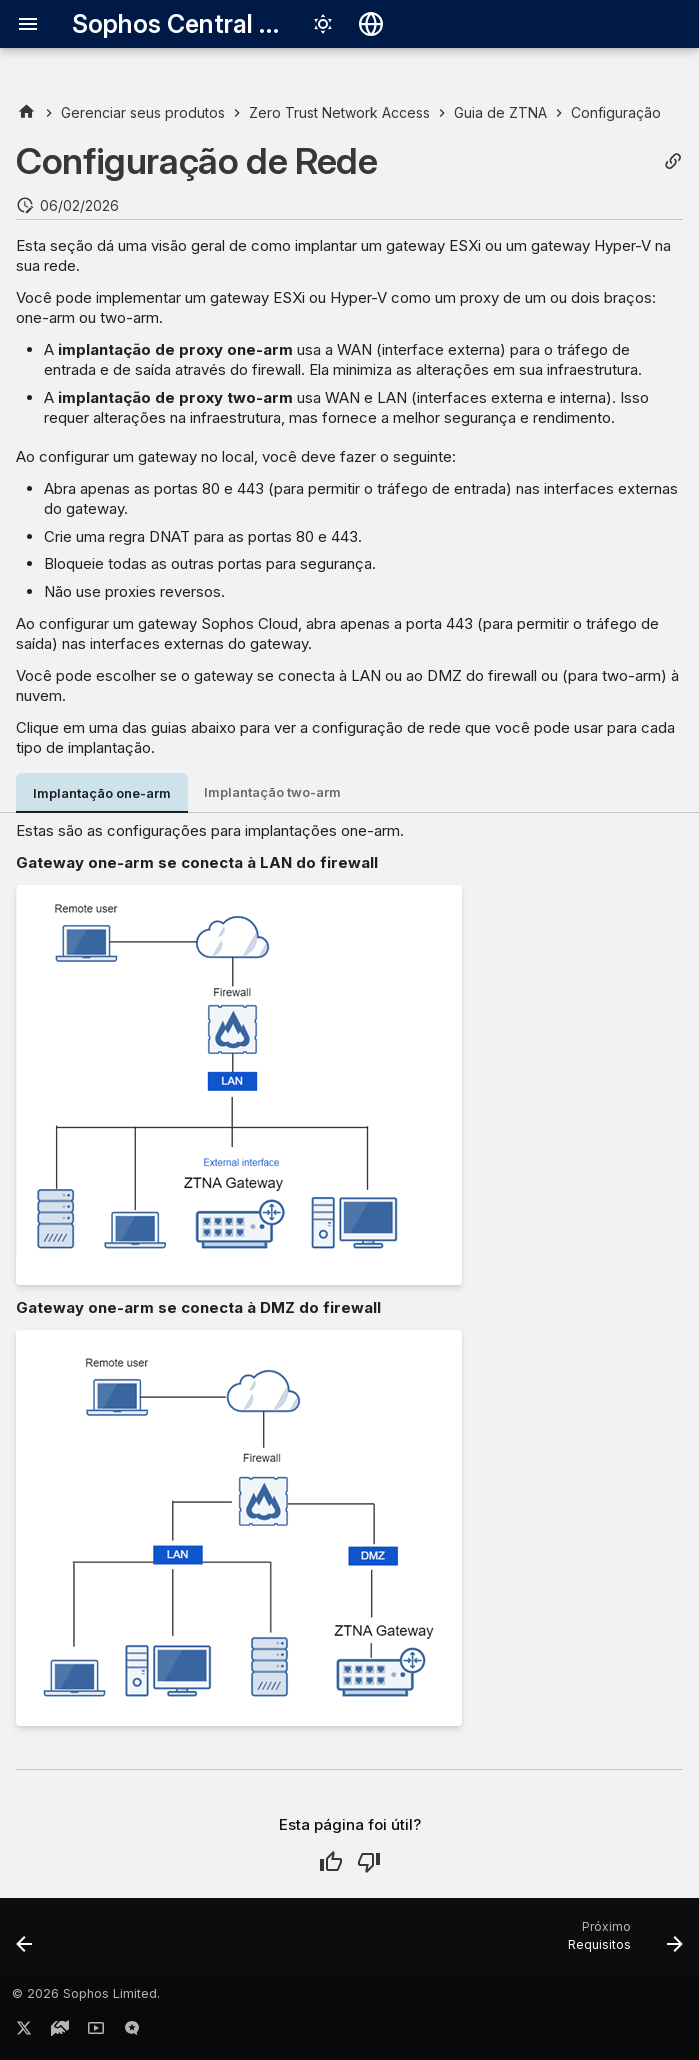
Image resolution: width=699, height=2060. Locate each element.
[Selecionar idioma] (371, 24)
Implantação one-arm (102, 793)
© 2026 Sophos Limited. (86, 1993)
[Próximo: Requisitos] (621, 1943)
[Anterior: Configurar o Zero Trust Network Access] (26, 1943)
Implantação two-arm (272, 792)
